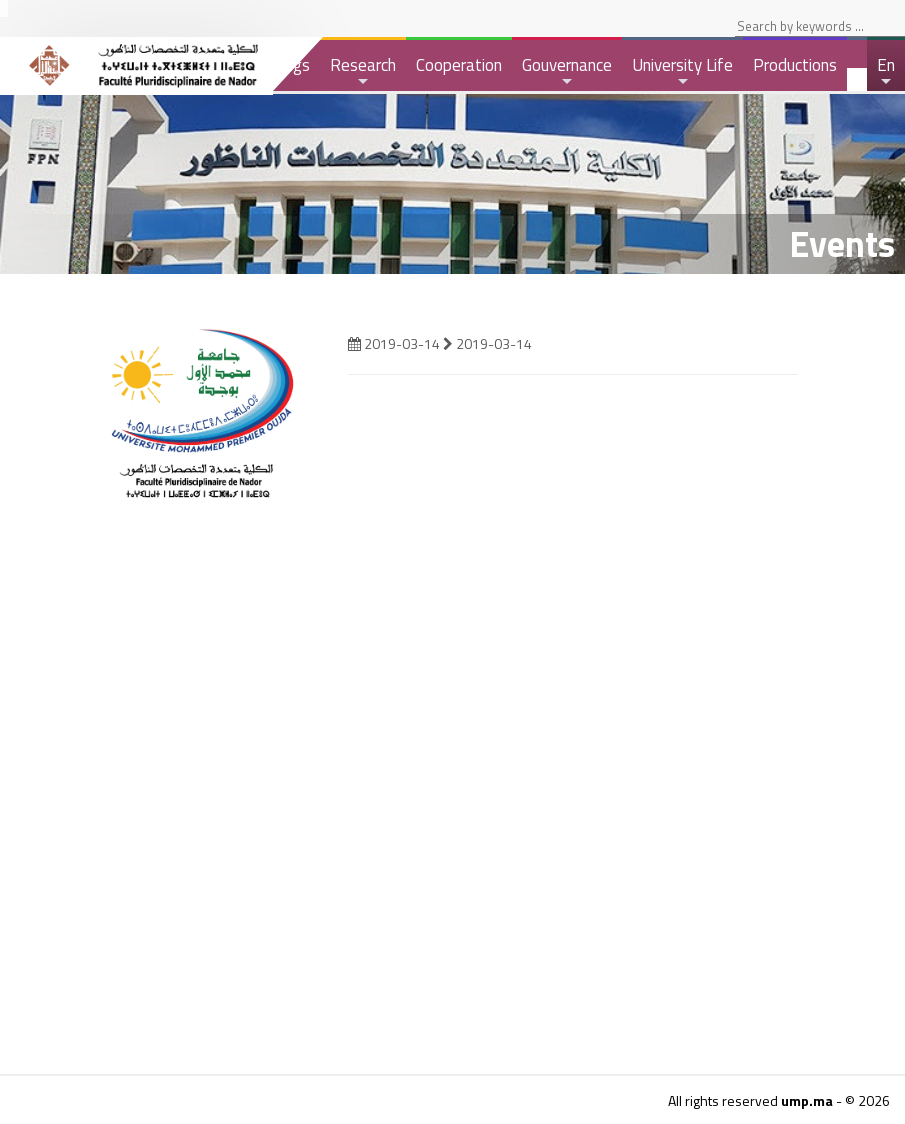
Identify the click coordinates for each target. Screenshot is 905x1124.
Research (363, 71)
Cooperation (459, 65)
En (886, 71)
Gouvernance (567, 71)
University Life (682, 71)
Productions (795, 65)
